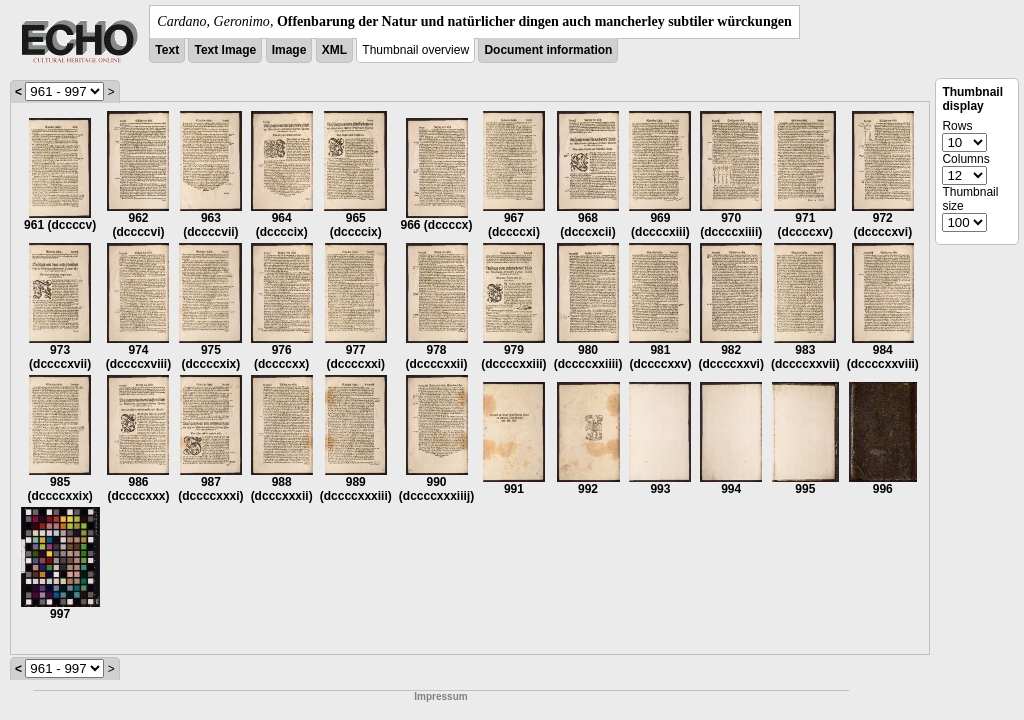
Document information (548, 50)
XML (334, 50)
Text (167, 50)
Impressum (440, 696)
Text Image (225, 50)
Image (289, 50)
